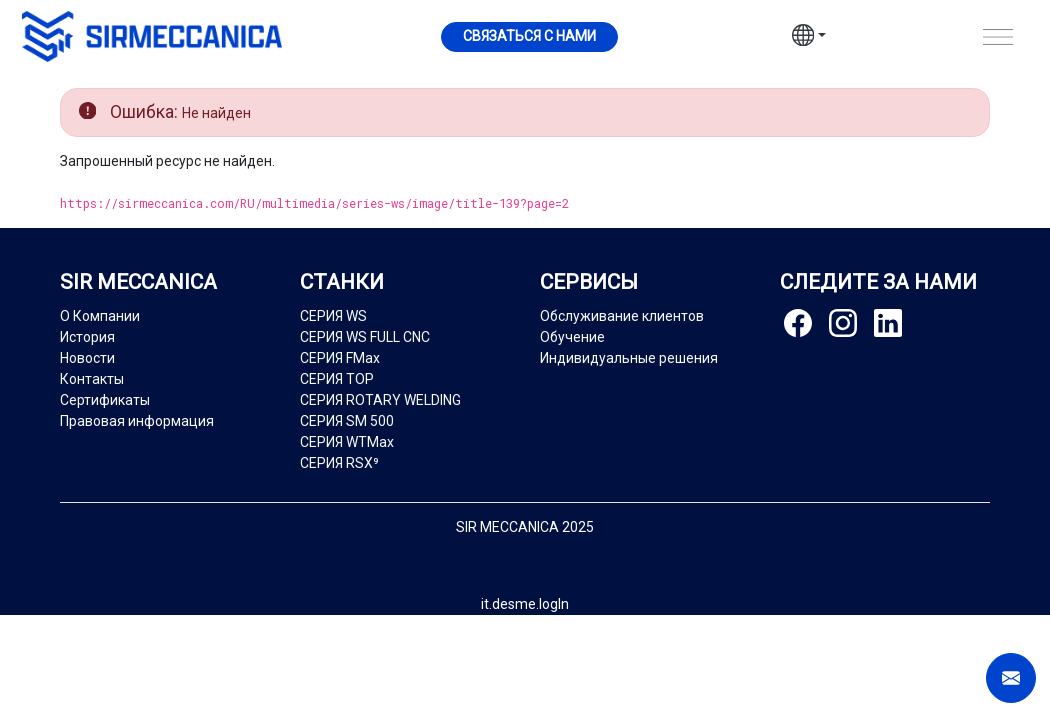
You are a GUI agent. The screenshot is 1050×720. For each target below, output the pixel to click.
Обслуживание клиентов (622, 316)
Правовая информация (137, 421)
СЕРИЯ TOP (337, 379)
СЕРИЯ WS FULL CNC (365, 337)
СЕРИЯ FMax (340, 358)
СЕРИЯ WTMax (347, 442)
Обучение (572, 337)
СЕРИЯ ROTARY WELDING (380, 400)
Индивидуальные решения (629, 358)
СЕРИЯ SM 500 (347, 421)
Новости (87, 358)
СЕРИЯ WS (333, 316)
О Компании (100, 316)
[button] (809, 38)
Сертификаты (105, 400)
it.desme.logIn (525, 604)
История (87, 337)
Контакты (92, 379)
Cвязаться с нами (529, 36)
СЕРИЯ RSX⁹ (339, 463)
